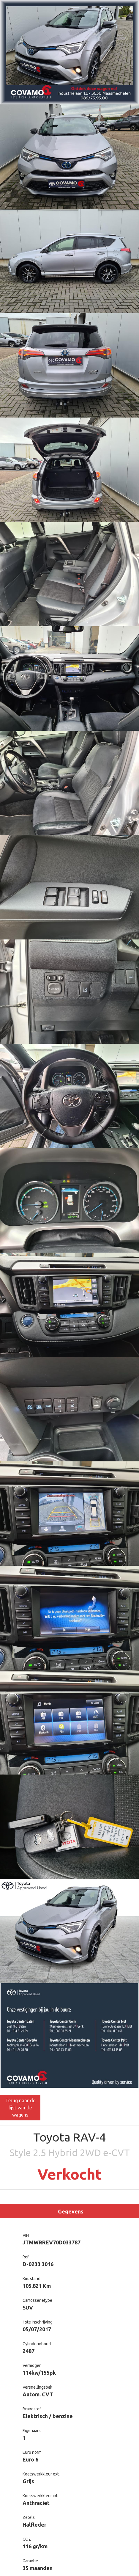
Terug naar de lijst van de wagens (20, 2107)
